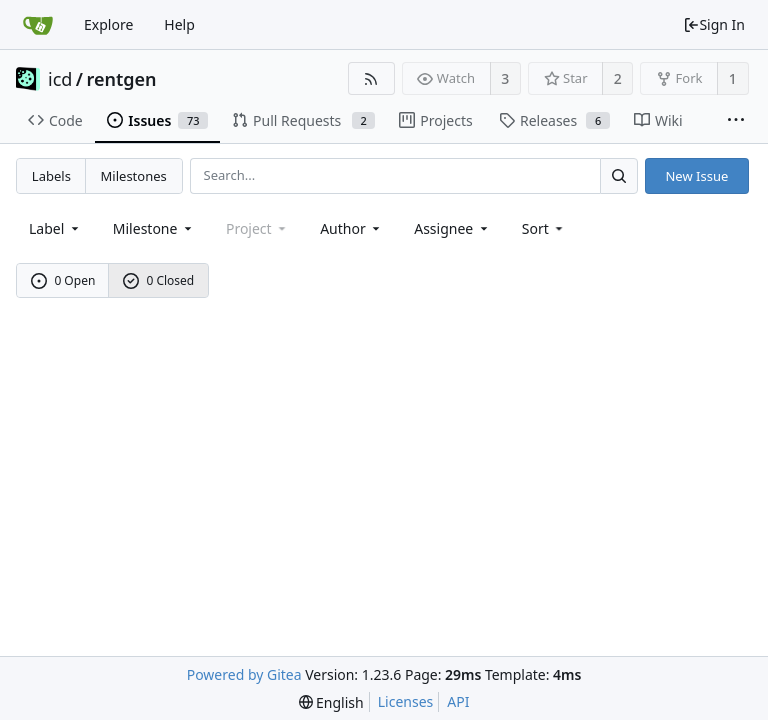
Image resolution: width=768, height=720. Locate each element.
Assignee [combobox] (452, 228)
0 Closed (159, 280)
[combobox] (55, 228)
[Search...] (619, 175)
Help (179, 24)
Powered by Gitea (244, 674)
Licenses (406, 701)
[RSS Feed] (371, 78)
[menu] (544, 228)
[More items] (736, 121)
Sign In (714, 24)
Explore (108, 24)
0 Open (63, 280)
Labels (51, 176)
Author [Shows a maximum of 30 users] (351, 228)
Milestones (134, 176)
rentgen (122, 79)
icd (60, 79)
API (458, 701)
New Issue (696, 176)
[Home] (38, 25)
